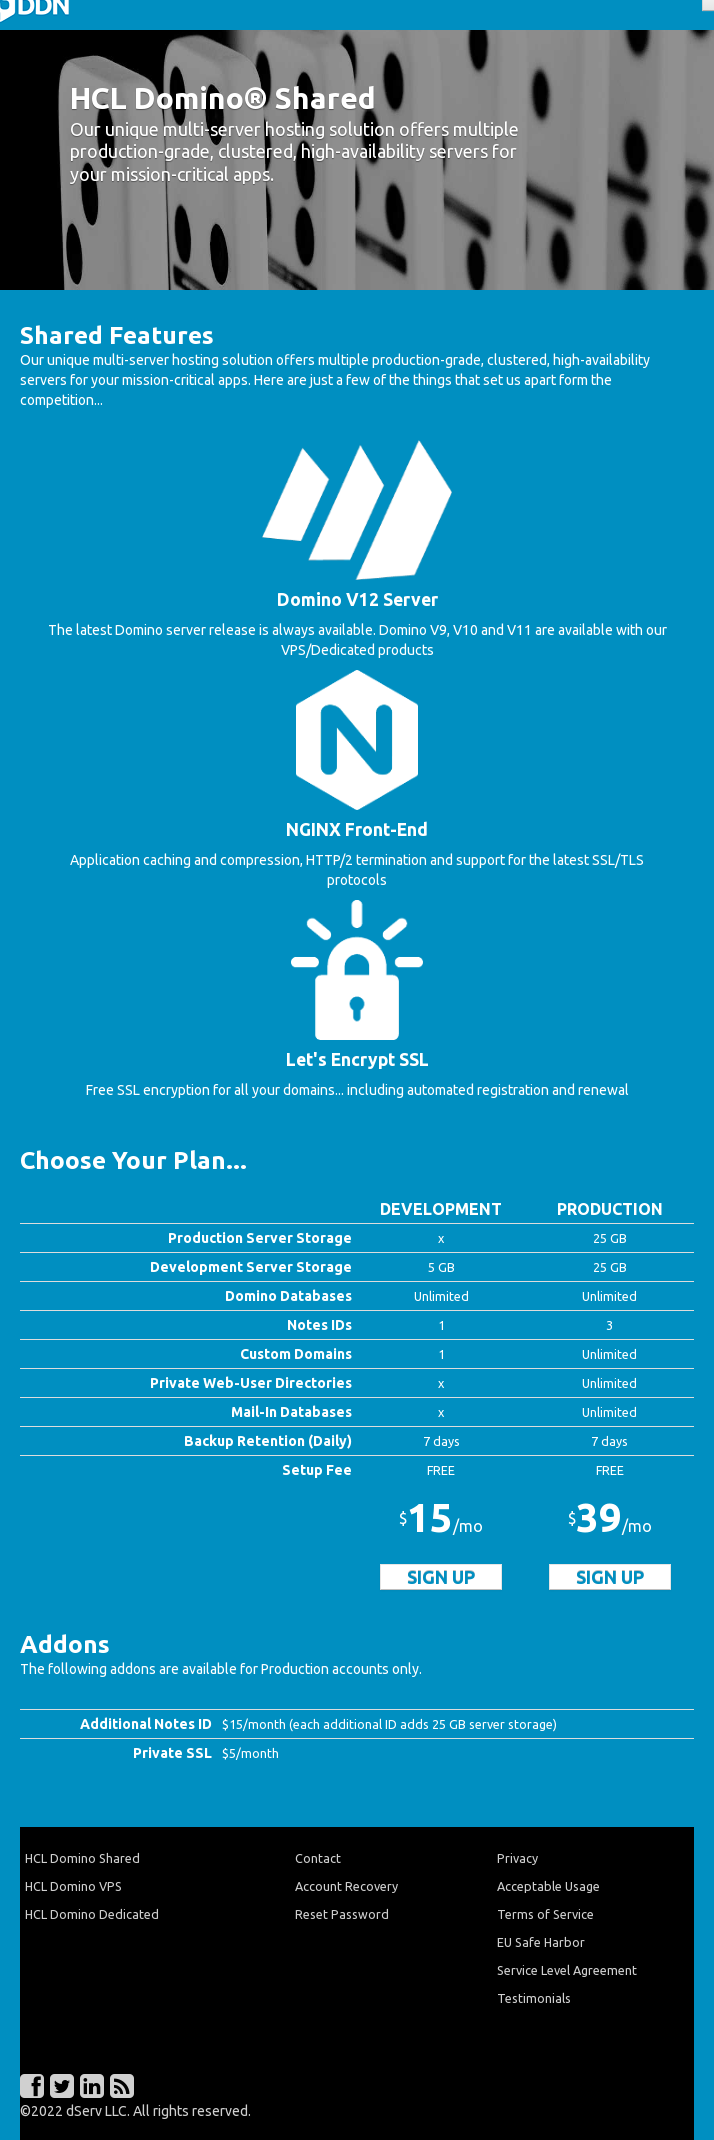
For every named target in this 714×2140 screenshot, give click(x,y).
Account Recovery (346, 1886)
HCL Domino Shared (82, 1858)
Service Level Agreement (567, 1970)
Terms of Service (545, 1914)
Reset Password (342, 1914)
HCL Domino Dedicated (92, 1914)
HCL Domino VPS (73, 1886)
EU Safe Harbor (541, 1942)
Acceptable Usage (548, 1886)
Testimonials (534, 1998)
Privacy (517, 1858)
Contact (318, 1858)
